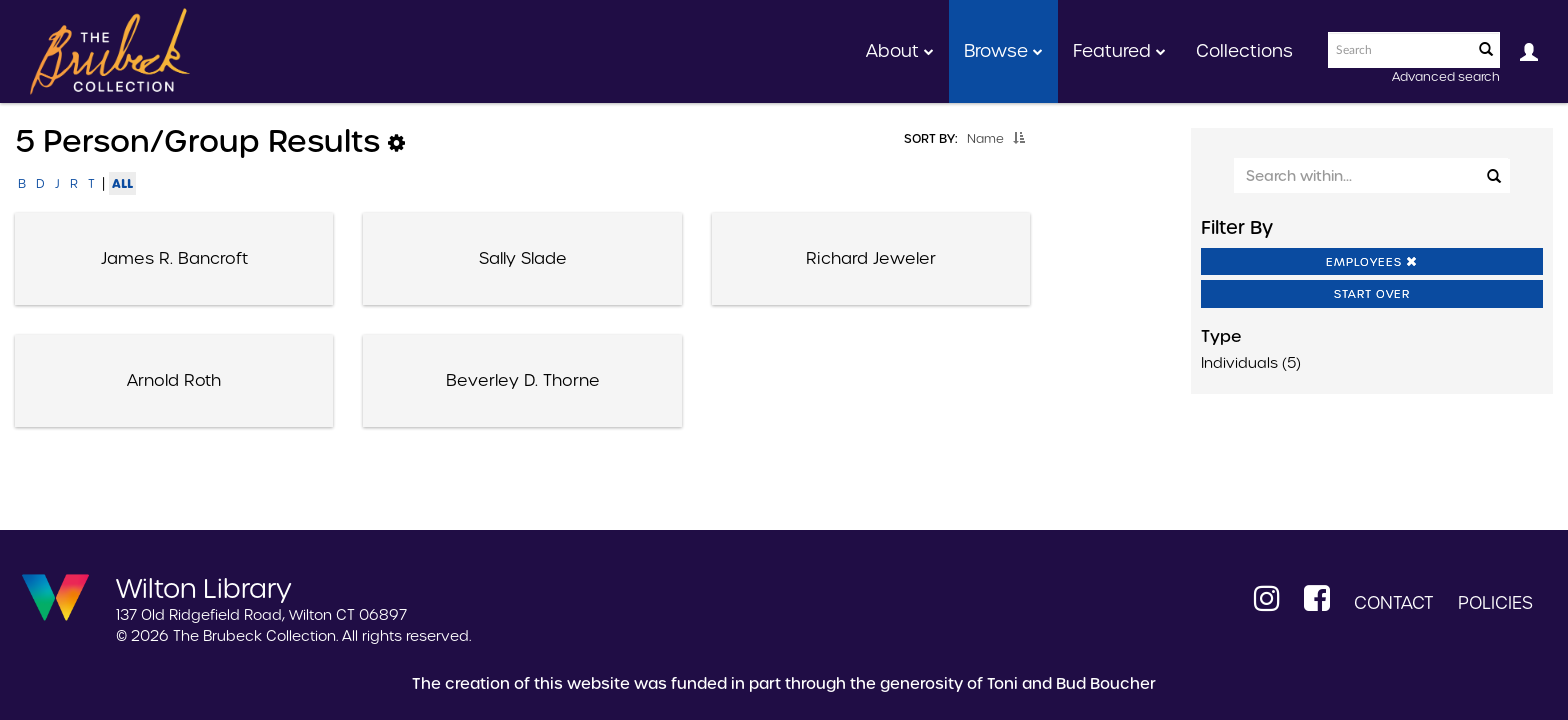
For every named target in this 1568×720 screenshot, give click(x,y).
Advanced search (1446, 76)
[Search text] (1399, 50)
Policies (1495, 603)
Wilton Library (204, 587)
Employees (1372, 262)
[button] (1019, 138)
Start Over (1372, 294)
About (900, 51)
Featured (1119, 51)
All (122, 183)
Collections (1244, 51)
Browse (1003, 51)
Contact (1394, 603)
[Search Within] (1371, 175)
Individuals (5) (1251, 363)
